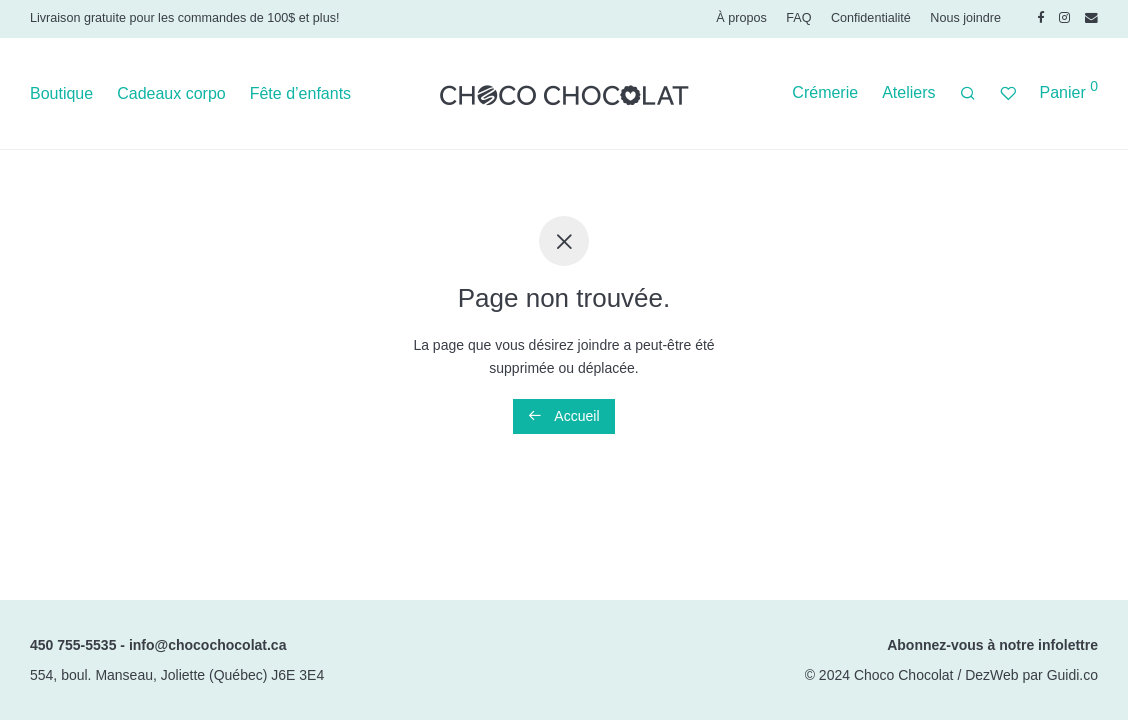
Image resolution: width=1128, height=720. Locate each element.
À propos (741, 18)
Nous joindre (965, 18)
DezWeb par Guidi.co (1031, 675)
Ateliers (908, 92)
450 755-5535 (73, 645)
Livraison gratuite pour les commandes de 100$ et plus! (184, 18)
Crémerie (825, 92)
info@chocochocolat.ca (208, 645)
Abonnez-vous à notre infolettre (992, 645)
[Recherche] (968, 94)
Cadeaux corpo (171, 93)
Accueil (563, 416)
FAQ (798, 18)
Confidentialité (871, 18)
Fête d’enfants (300, 93)
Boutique (61, 93)
